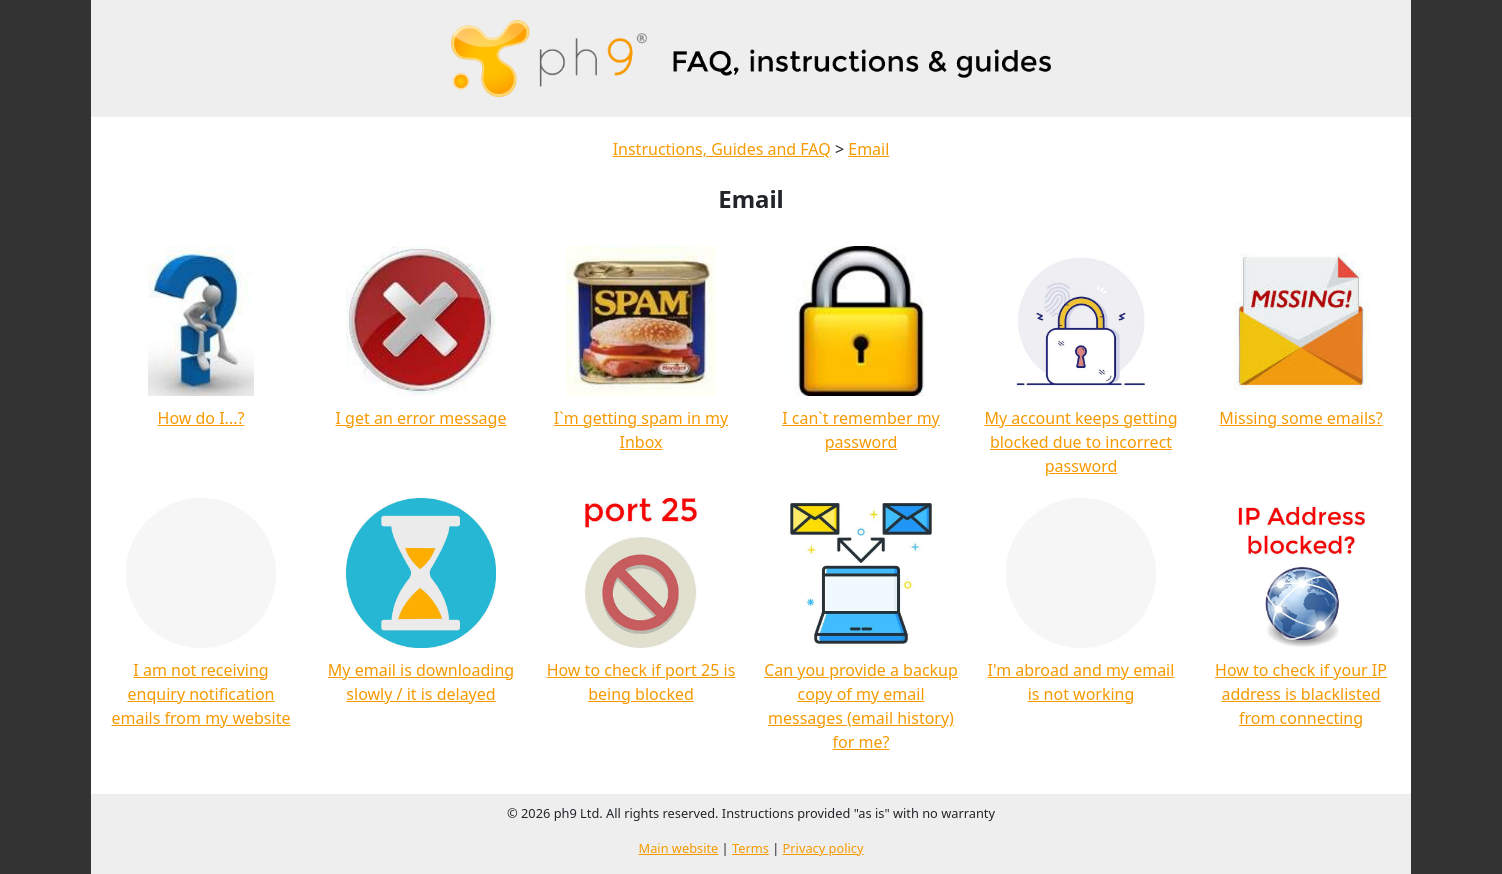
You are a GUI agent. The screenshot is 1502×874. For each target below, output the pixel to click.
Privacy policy (823, 848)
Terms (750, 848)
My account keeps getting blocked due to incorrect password (1080, 442)
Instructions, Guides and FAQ (722, 149)
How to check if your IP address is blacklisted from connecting (1301, 694)
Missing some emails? (1300, 418)
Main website (679, 848)
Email (868, 149)
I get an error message (421, 418)
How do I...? (201, 418)
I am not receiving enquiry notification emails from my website (201, 694)
